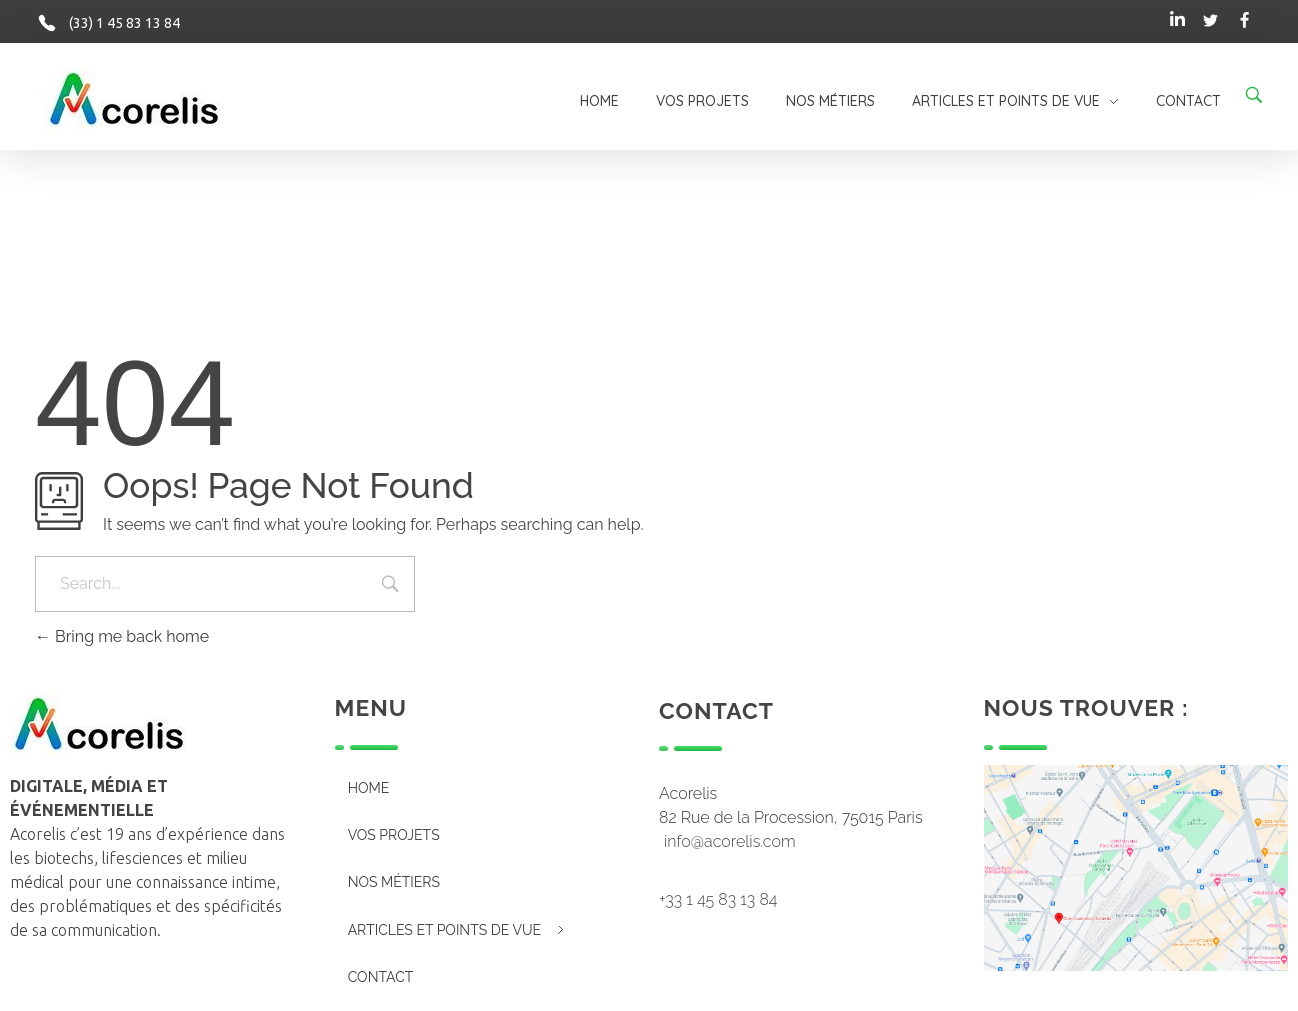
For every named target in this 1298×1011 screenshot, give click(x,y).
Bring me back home (122, 636)
